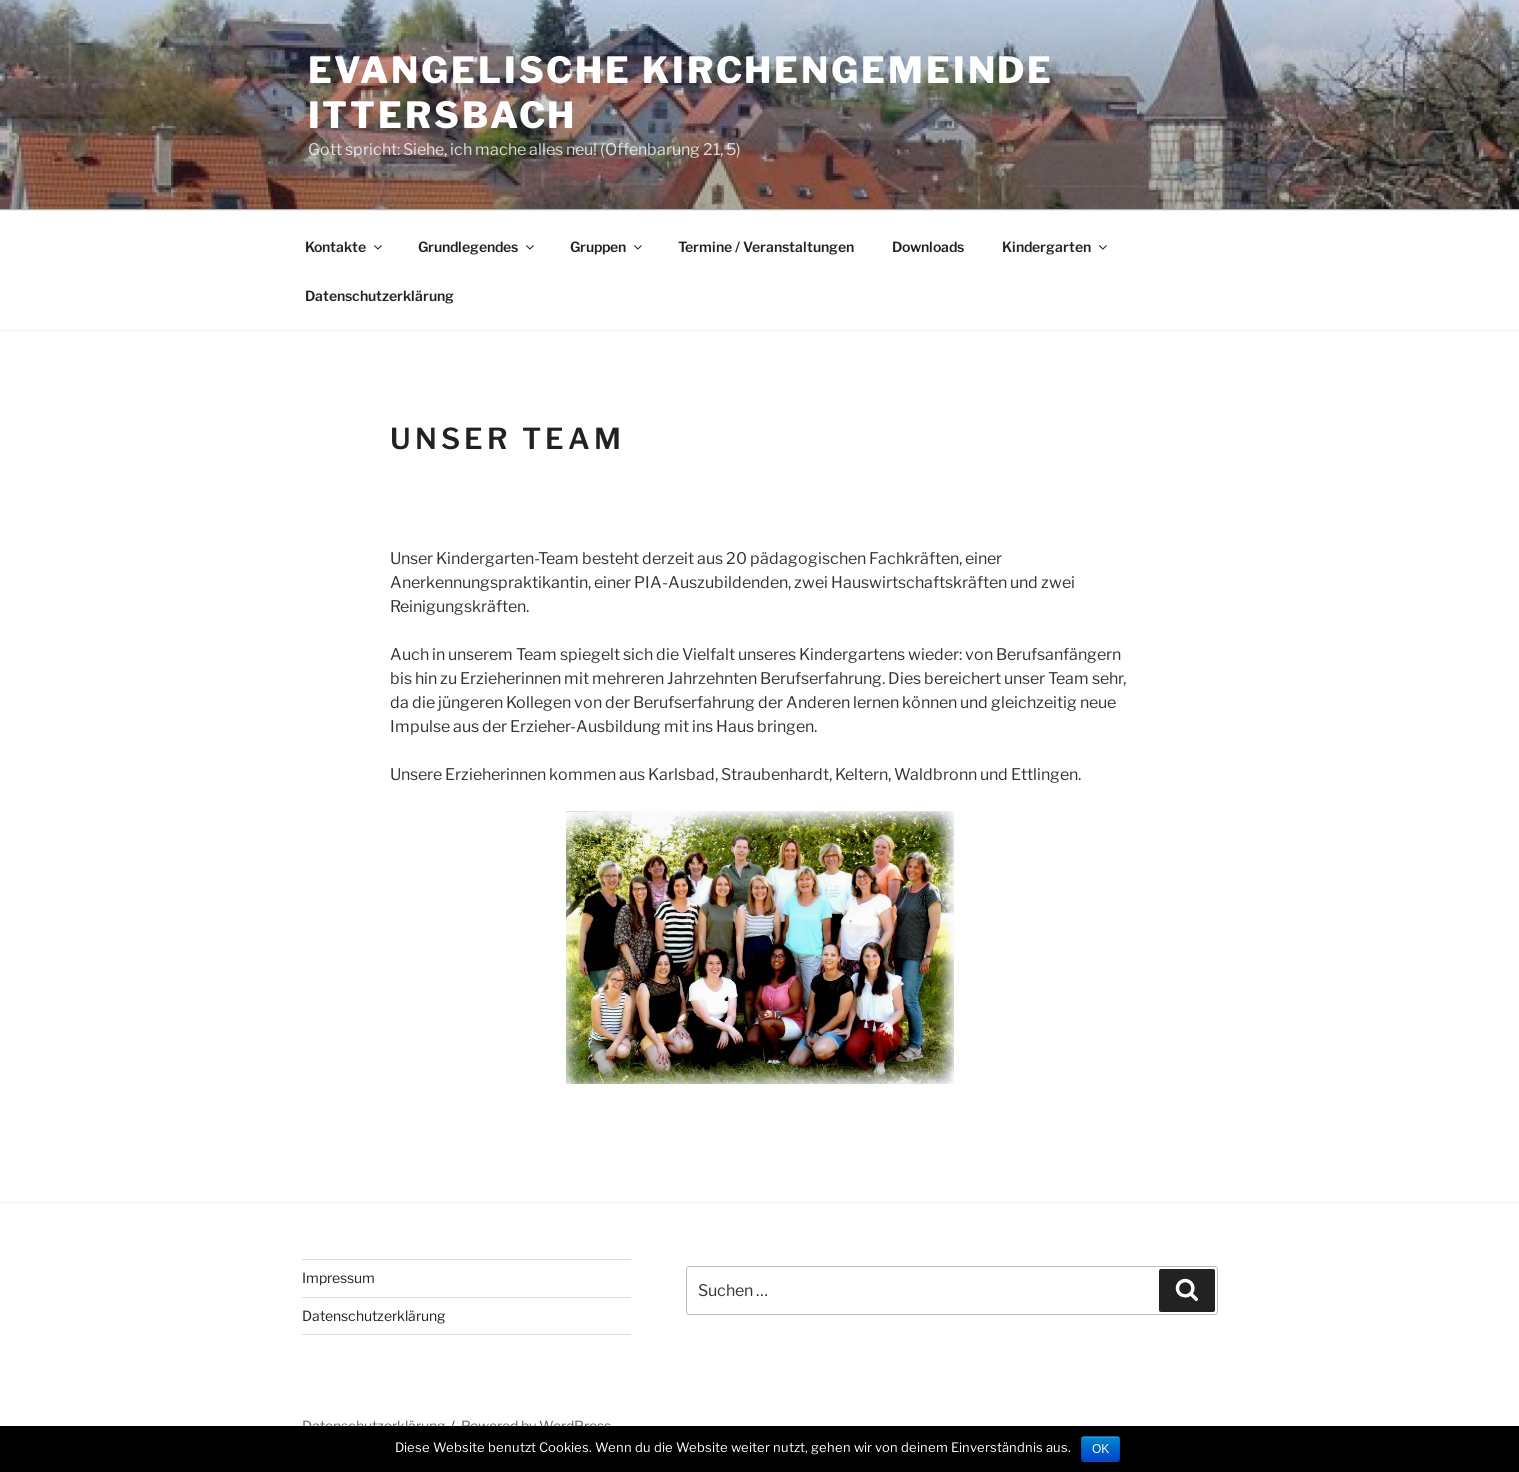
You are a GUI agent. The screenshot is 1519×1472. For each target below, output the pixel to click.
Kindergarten (1056, 246)
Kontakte (345, 246)
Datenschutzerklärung (379, 295)
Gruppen (607, 246)
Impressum (338, 1277)
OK (1100, 1449)
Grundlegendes (477, 246)
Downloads (928, 246)
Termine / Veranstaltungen (766, 246)
